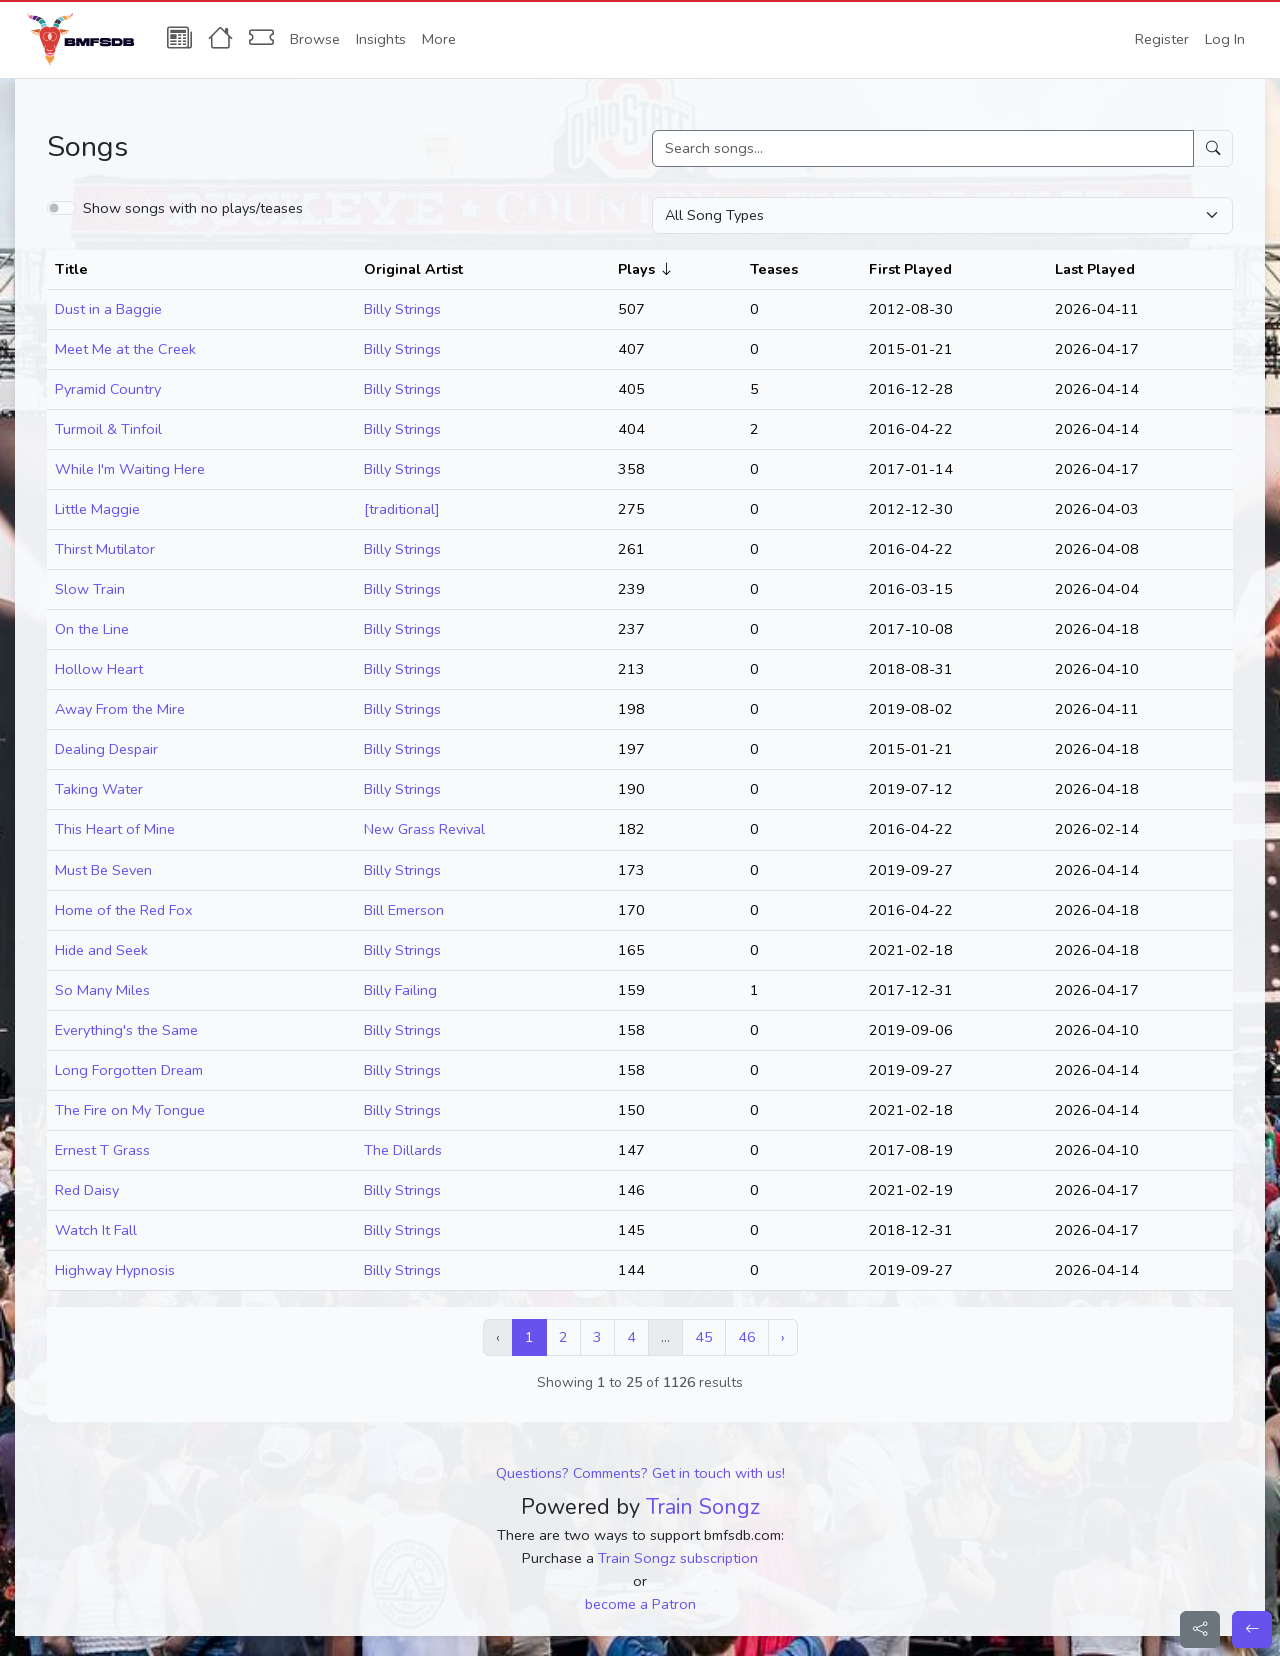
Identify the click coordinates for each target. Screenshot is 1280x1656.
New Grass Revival (424, 829)
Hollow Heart (99, 669)
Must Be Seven (103, 870)
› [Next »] (783, 1337)
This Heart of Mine (115, 829)
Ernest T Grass (102, 1150)
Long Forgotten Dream (129, 1070)
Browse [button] (315, 39)
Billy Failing (400, 990)
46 (747, 1337)
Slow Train (90, 589)
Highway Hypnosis (115, 1270)
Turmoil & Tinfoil (108, 429)
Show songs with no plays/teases (193, 208)
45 (704, 1337)
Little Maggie (97, 509)
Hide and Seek (101, 950)
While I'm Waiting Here (130, 469)
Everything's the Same (126, 1030)
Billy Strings (402, 309)
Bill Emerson (404, 910)
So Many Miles (102, 990)
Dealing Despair (106, 749)
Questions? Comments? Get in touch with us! (640, 1473)
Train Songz (703, 1507)
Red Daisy (87, 1190)
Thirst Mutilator (105, 549)
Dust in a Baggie (108, 309)
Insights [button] (381, 39)
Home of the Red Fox (124, 910)
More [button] (439, 39)
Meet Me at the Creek (125, 349)
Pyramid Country (108, 389)
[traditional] (402, 509)
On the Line (92, 629)
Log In (1225, 39)
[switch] (61, 208)
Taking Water (99, 789)
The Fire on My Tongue (130, 1110)
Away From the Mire (120, 709)
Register (1162, 39)
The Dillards (403, 1150)
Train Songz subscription (678, 1558)
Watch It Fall (96, 1230)
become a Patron (640, 1604)
